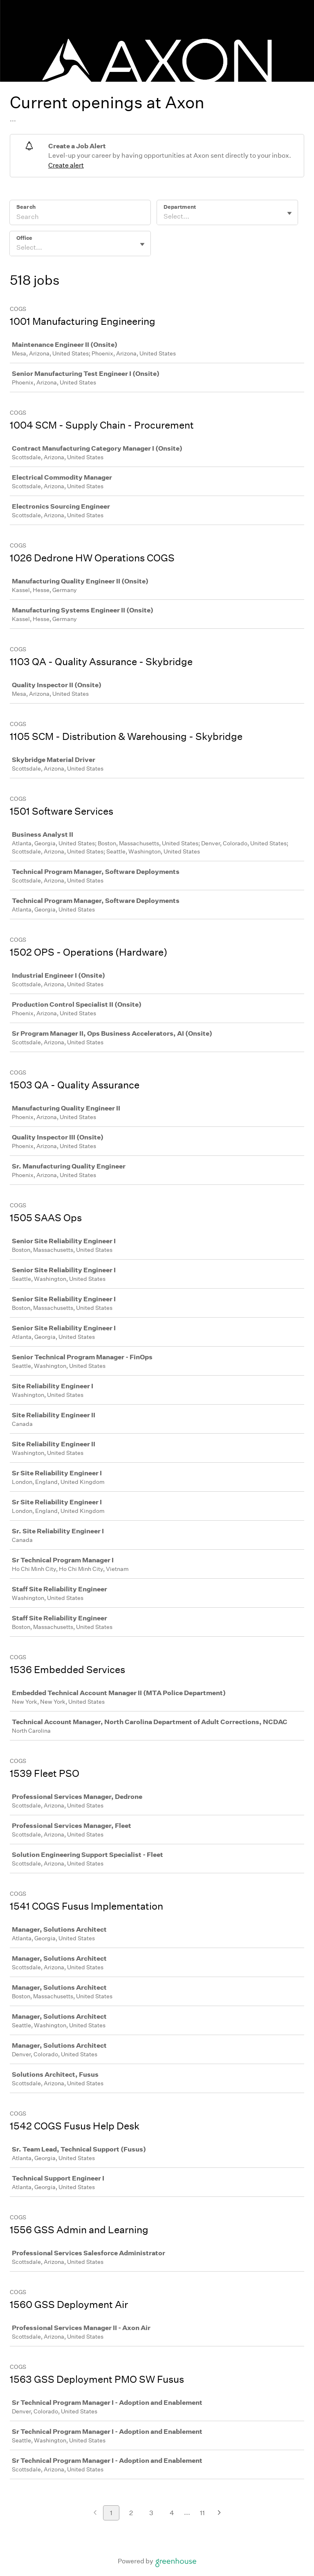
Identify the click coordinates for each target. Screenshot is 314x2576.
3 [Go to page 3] (151, 2513)
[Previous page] (95, 2513)
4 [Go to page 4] (172, 2513)
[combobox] (164, 216)
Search (26, 206)
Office (24, 238)
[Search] (80, 218)
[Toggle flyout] (289, 213)
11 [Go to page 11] (202, 2513)
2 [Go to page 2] (131, 2513)
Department (180, 206)
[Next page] (219, 2513)
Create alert (66, 165)
